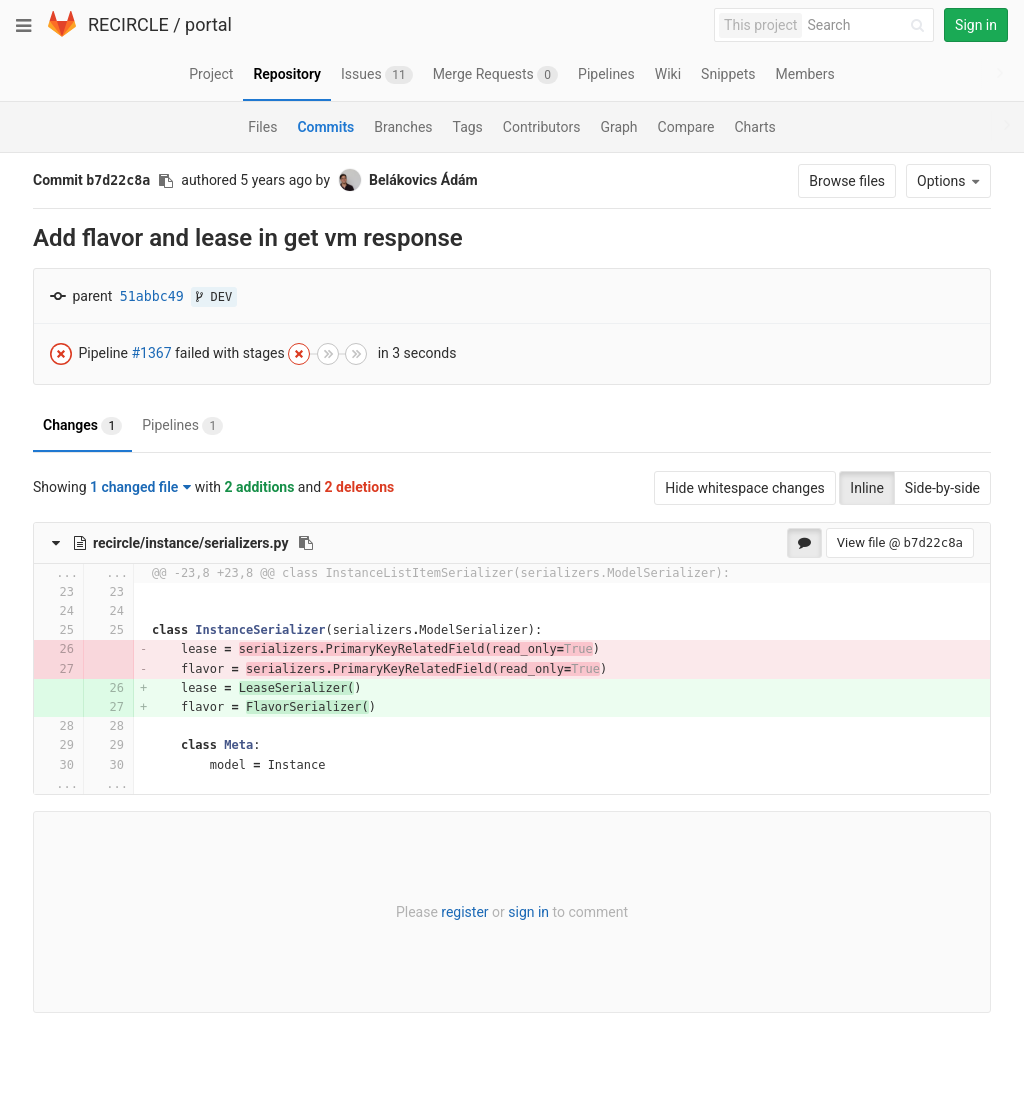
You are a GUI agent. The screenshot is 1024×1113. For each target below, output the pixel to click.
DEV (214, 297)
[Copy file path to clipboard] (306, 543)
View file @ (900, 542)
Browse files (847, 181)
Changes (82, 426)
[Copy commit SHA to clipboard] (166, 181)
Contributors (542, 127)
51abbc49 (152, 296)
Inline (867, 488)
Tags (468, 127)
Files (262, 127)
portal (208, 24)
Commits (325, 127)
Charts (754, 127)
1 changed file (140, 487)
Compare (686, 127)
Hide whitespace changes (745, 488)
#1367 (151, 352)
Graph (618, 127)
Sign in (976, 25)
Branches (403, 127)
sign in (528, 912)
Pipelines (182, 426)
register (464, 912)
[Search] (869, 25)
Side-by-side (942, 488)
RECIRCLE (128, 24)
